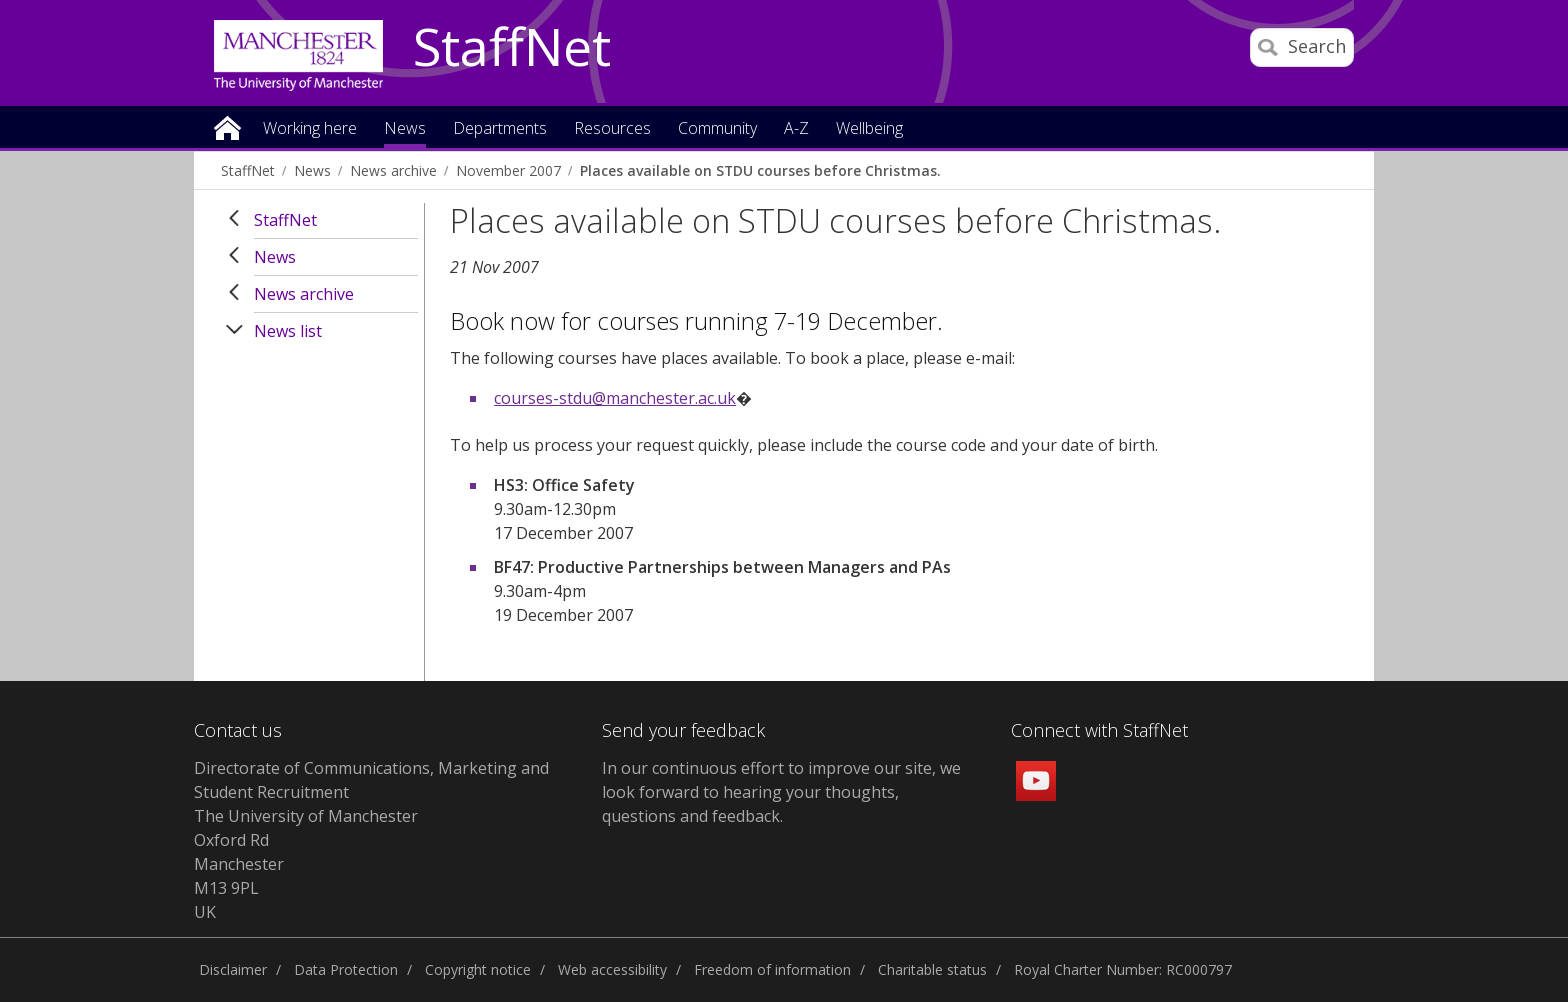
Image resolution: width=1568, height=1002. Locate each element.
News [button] (405, 129)
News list (288, 331)
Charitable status (932, 969)
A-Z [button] (796, 129)
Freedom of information (772, 969)
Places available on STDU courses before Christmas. (760, 170)
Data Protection (346, 969)
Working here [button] (310, 129)
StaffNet (512, 48)
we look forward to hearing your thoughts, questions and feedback (781, 792)
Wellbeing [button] (869, 129)
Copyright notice (478, 969)
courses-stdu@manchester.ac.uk (615, 398)
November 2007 (508, 170)
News (312, 170)
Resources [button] (612, 129)
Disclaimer (233, 969)
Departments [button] (500, 129)
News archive (393, 170)
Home (227, 126)
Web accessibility (612, 969)
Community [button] (717, 129)
